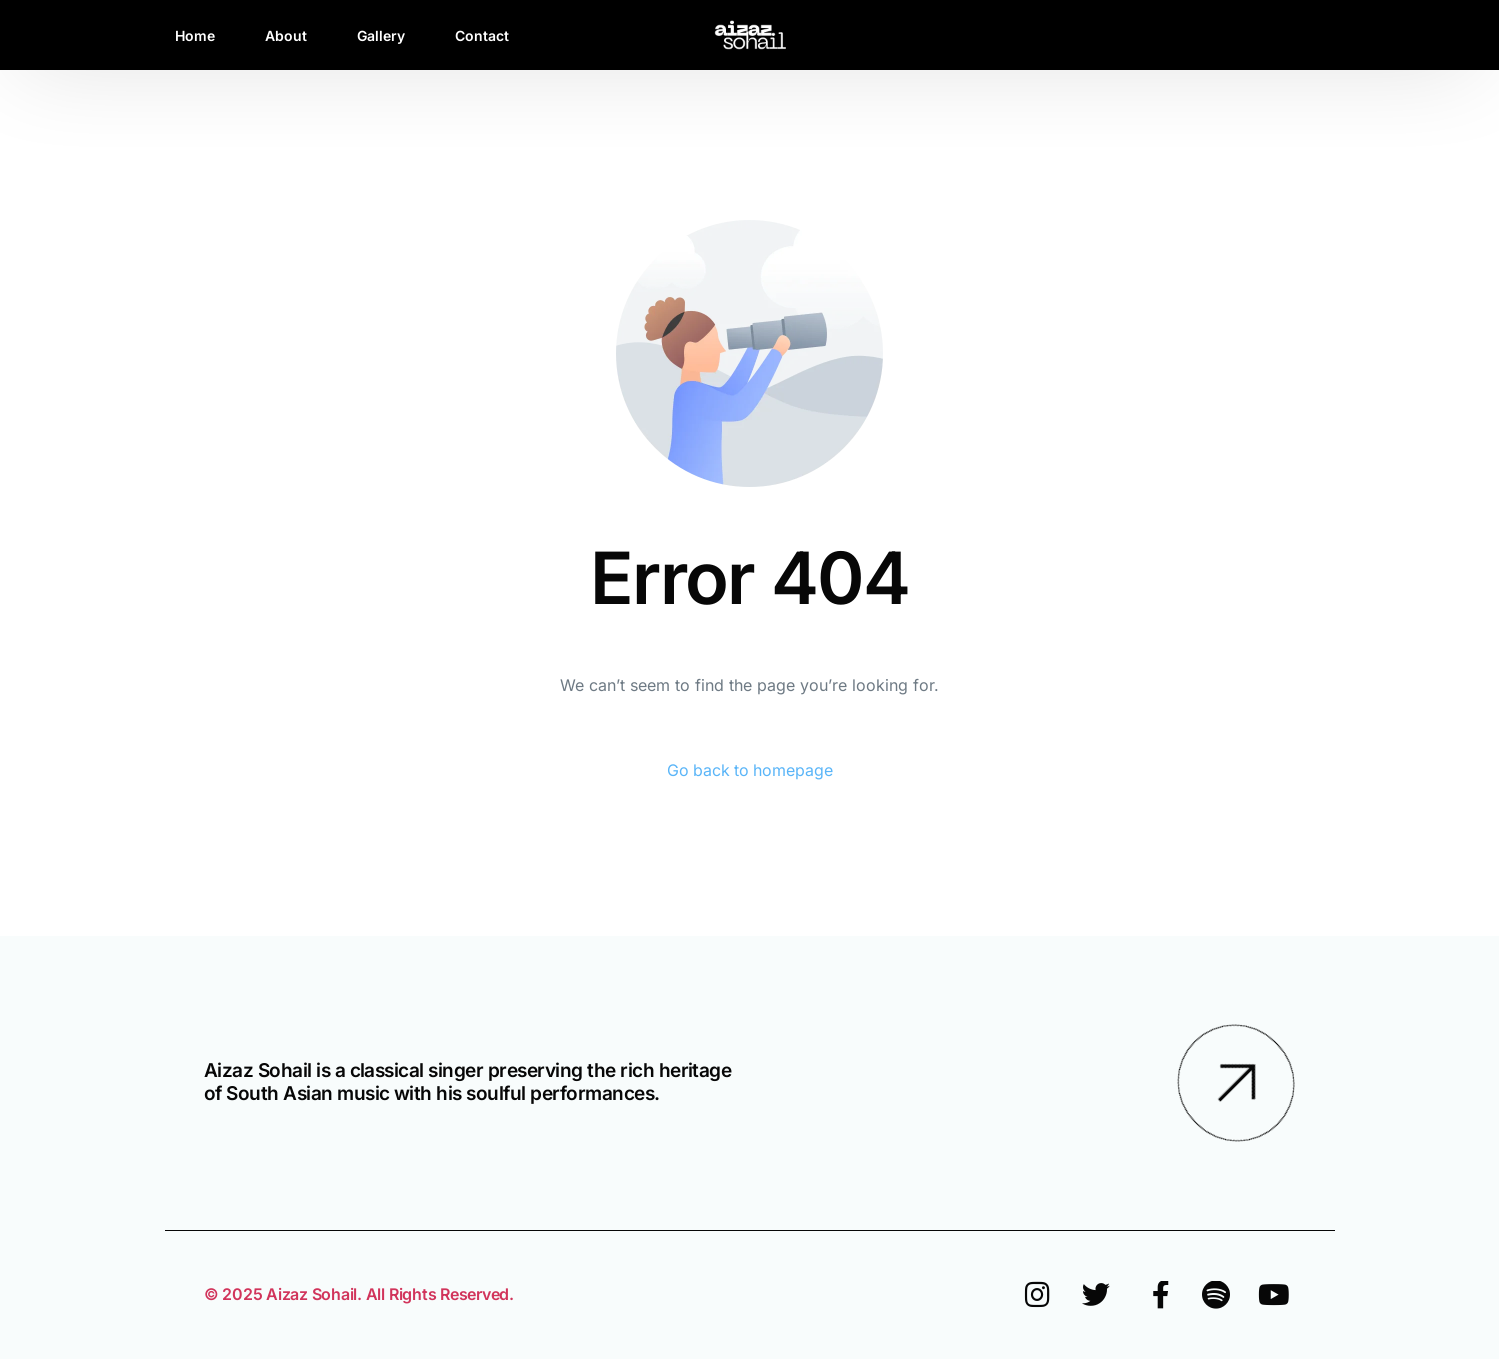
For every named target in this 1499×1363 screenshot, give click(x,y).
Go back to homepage (749, 771)
